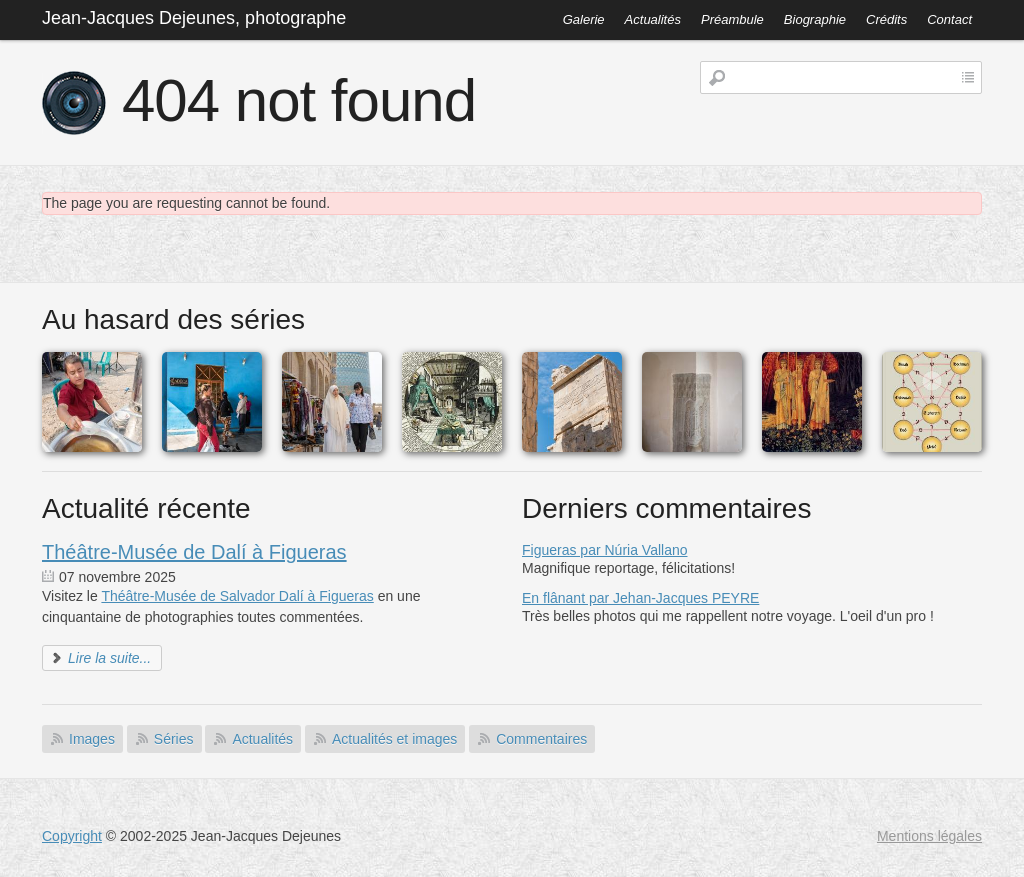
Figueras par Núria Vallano (605, 550)
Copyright (72, 836)
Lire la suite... (109, 658)
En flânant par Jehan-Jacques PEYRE (640, 598)
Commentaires (541, 739)
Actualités (653, 19)
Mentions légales (929, 836)
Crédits (886, 19)
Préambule (732, 19)
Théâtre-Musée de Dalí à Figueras (194, 552)
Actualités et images (394, 739)
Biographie (815, 19)
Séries (174, 739)
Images (92, 739)
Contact (949, 19)
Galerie (584, 19)
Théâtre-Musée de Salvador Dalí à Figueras (237, 596)
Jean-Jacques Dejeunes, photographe (194, 18)
